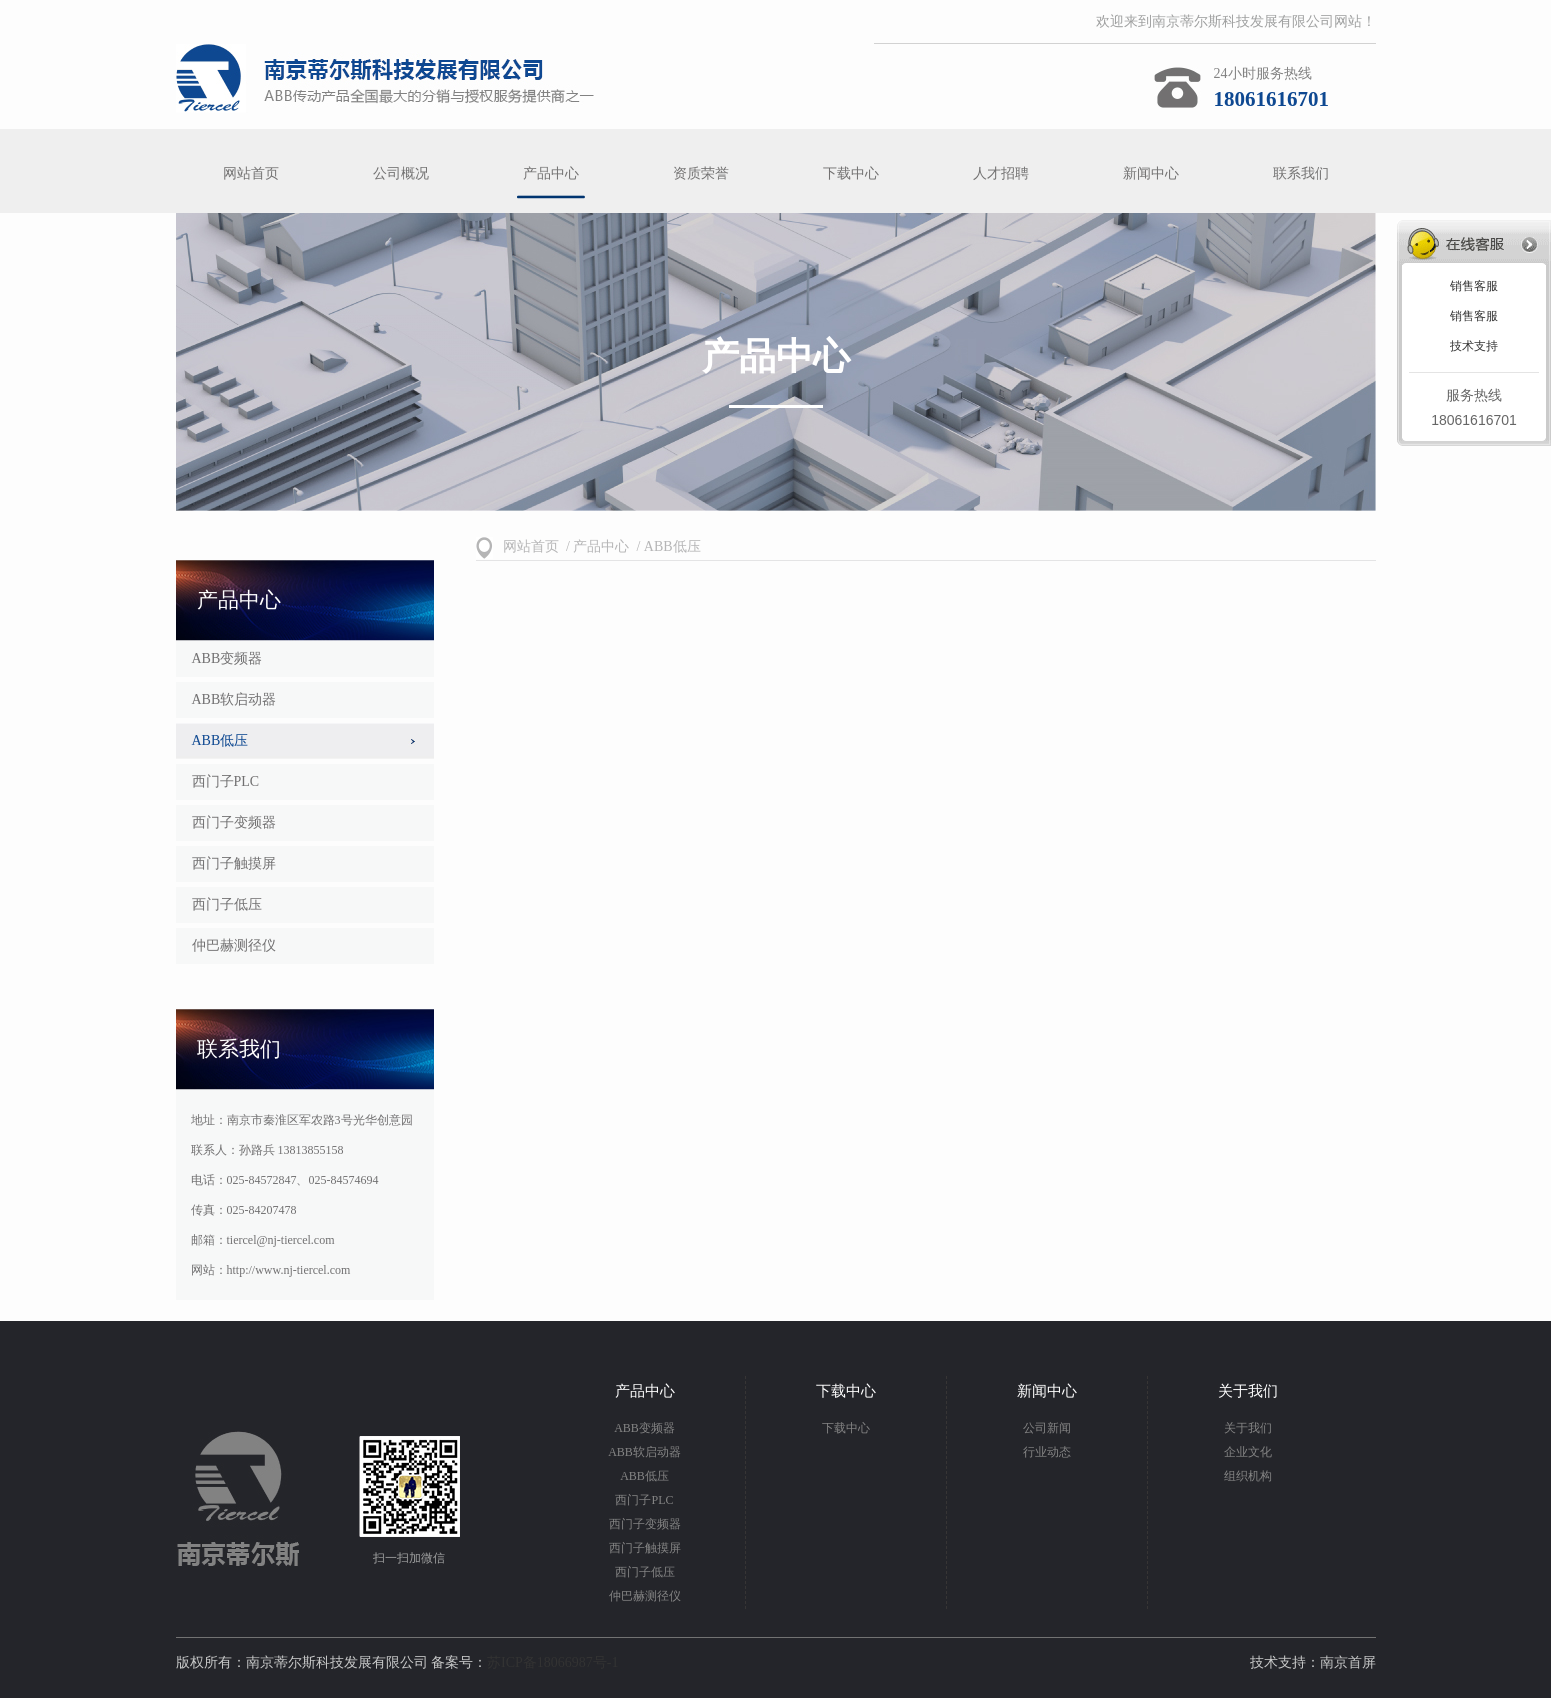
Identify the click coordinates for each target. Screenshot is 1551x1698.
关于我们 (1248, 1428)
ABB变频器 (227, 658)
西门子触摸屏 (234, 863)
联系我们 (1301, 173)
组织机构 (1248, 1476)
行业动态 (1047, 1452)
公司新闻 (1047, 1428)
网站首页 (251, 173)
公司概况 (401, 173)
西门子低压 (227, 904)
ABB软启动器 (234, 699)
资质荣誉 (701, 173)
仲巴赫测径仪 (234, 945)
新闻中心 (1151, 173)
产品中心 (551, 173)
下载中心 (851, 173)
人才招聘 (1001, 173)
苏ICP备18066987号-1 (552, 1662)
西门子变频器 (234, 822)
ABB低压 (220, 740)
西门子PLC (226, 781)
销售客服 (1474, 286)
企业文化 (1248, 1452)
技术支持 (1474, 346)
